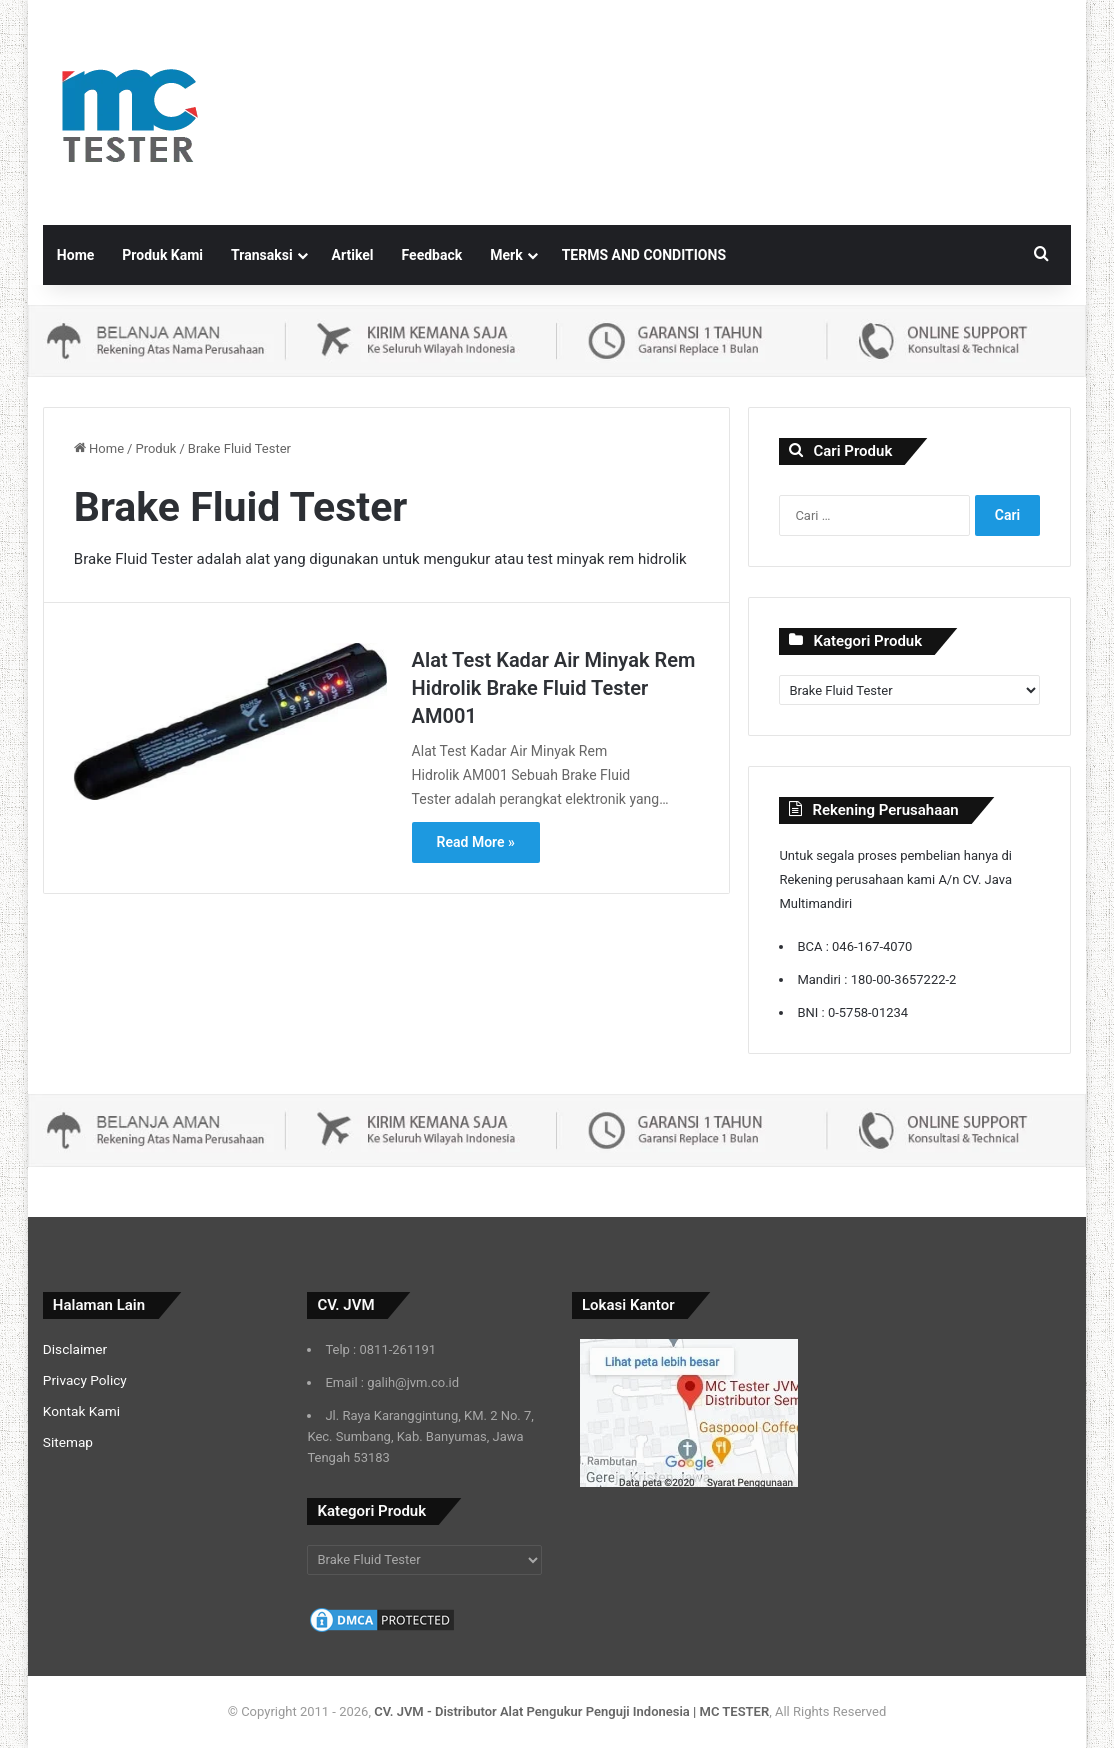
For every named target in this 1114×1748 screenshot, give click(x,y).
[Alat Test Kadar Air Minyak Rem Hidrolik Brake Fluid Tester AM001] (230, 721)
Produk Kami (162, 255)
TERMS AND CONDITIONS (644, 255)
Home (75, 255)
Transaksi (262, 255)
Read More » (476, 842)
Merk (506, 255)
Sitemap (68, 1442)
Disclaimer (75, 1349)
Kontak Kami (81, 1411)
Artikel (353, 255)
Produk (155, 448)
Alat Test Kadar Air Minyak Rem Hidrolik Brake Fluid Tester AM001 (554, 688)
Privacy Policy (85, 1380)
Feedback (432, 255)
